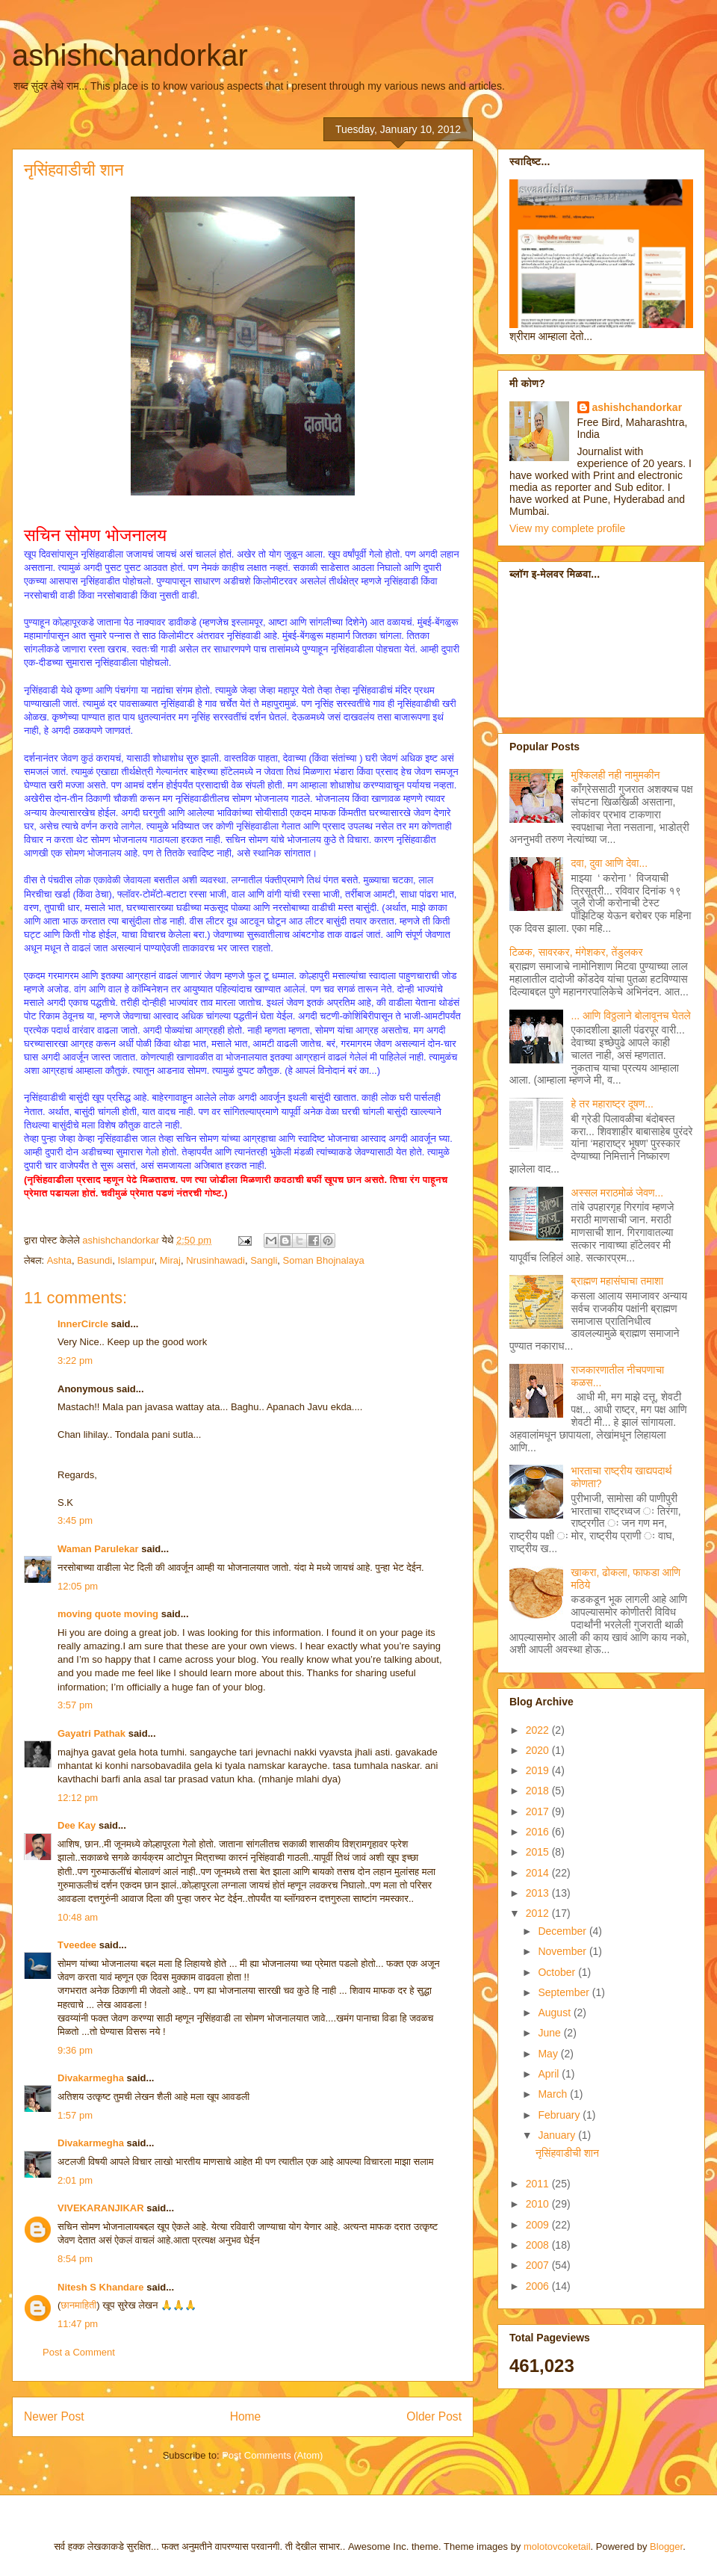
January (558, 2135)
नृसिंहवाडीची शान (567, 2153)
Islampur (135, 1260)
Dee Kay (77, 1825)
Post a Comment (79, 2352)
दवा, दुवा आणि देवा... (609, 863)
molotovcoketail (557, 2546)
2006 (539, 2286)
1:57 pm (75, 2115)
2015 (539, 1852)
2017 (539, 1811)
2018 (539, 1791)
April (550, 2074)
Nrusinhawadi (215, 1260)
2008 (539, 2245)
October (558, 1972)
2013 (539, 1893)
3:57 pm (75, 1705)
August (555, 2013)
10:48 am (78, 1917)
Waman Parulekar (98, 1548)
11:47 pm (78, 2323)
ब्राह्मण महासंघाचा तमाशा (617, 1281)
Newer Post (54, 2416)
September (565, 1992)
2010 (539, 2204)
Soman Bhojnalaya (323, 1260)
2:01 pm (75, 2180)
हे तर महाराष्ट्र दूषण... (612, 1104)
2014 (539, 1873)
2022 (539, 1730)
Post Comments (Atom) (272, 2455)
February (560, 2115)
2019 (539, 1770)
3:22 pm (75, 1360)
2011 (539, 2184)
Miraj (170, 1260)
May (549, 2054)
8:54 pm (75, 2258)
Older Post (434, 2416)
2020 (539, 1750)
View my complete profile (567, 528)
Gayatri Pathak (91, 1733)
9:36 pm (75, 2050)
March (554, 2094)
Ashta (59, 1260)
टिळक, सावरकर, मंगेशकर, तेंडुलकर (576, 952)
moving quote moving (108, 1613)
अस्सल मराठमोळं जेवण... (617, 1193)
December (563, 1931)
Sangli (263, 1260)
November (563, 1951)
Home (245, 2416)
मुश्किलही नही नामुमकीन (615, 775)
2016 (539, 1832)
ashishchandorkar (130, 55)
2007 (539, 2265)
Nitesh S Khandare (101, 2287)
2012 (539, 1913)
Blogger (666, 2546)
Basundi (94, 1260)
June (550, 2033)
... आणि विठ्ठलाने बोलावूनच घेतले (631, 1016)
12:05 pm (78, 1586)
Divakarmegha (91, 2078)
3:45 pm (75, 1520)
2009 (539, 2225)
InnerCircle (83, 1323)
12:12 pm (78, 1797)
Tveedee (77, 1944)
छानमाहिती (78, 2305)
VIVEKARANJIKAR (101, 2208)
